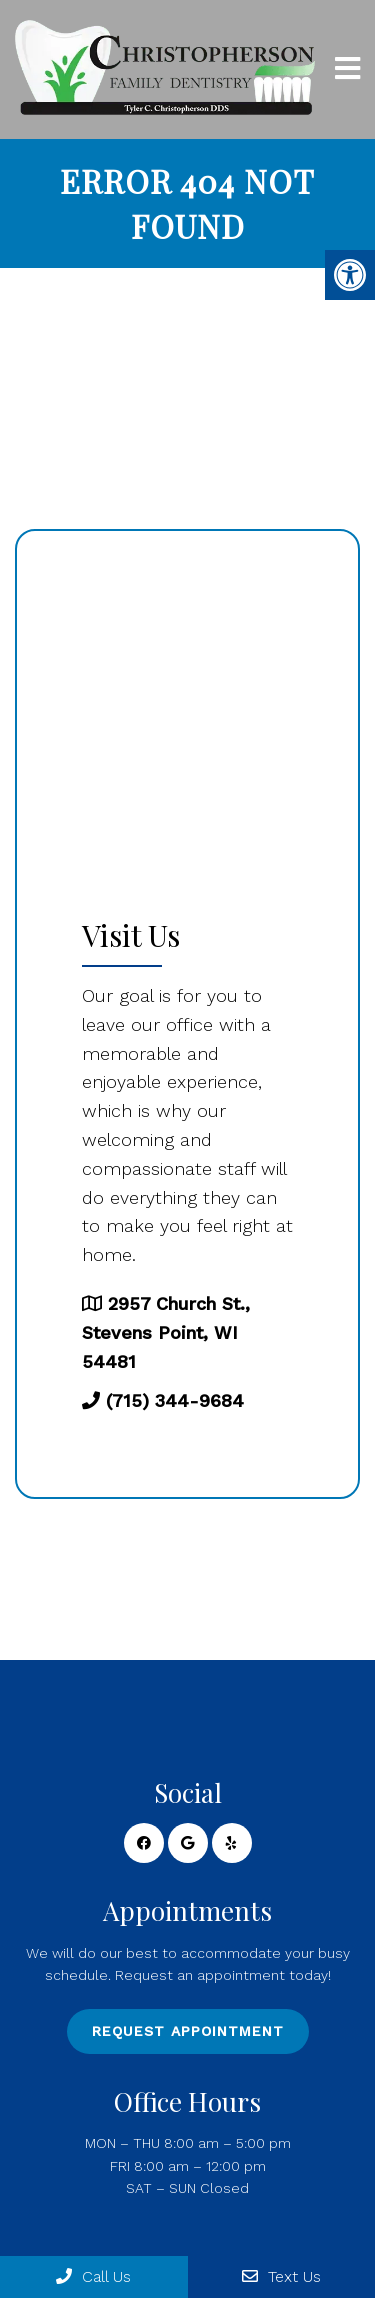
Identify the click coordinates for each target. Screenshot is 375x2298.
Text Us (281, 2276)
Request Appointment (188, 2031)
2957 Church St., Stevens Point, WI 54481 (166, 1332)
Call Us (93, 2276)
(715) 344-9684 (175, 1400)
